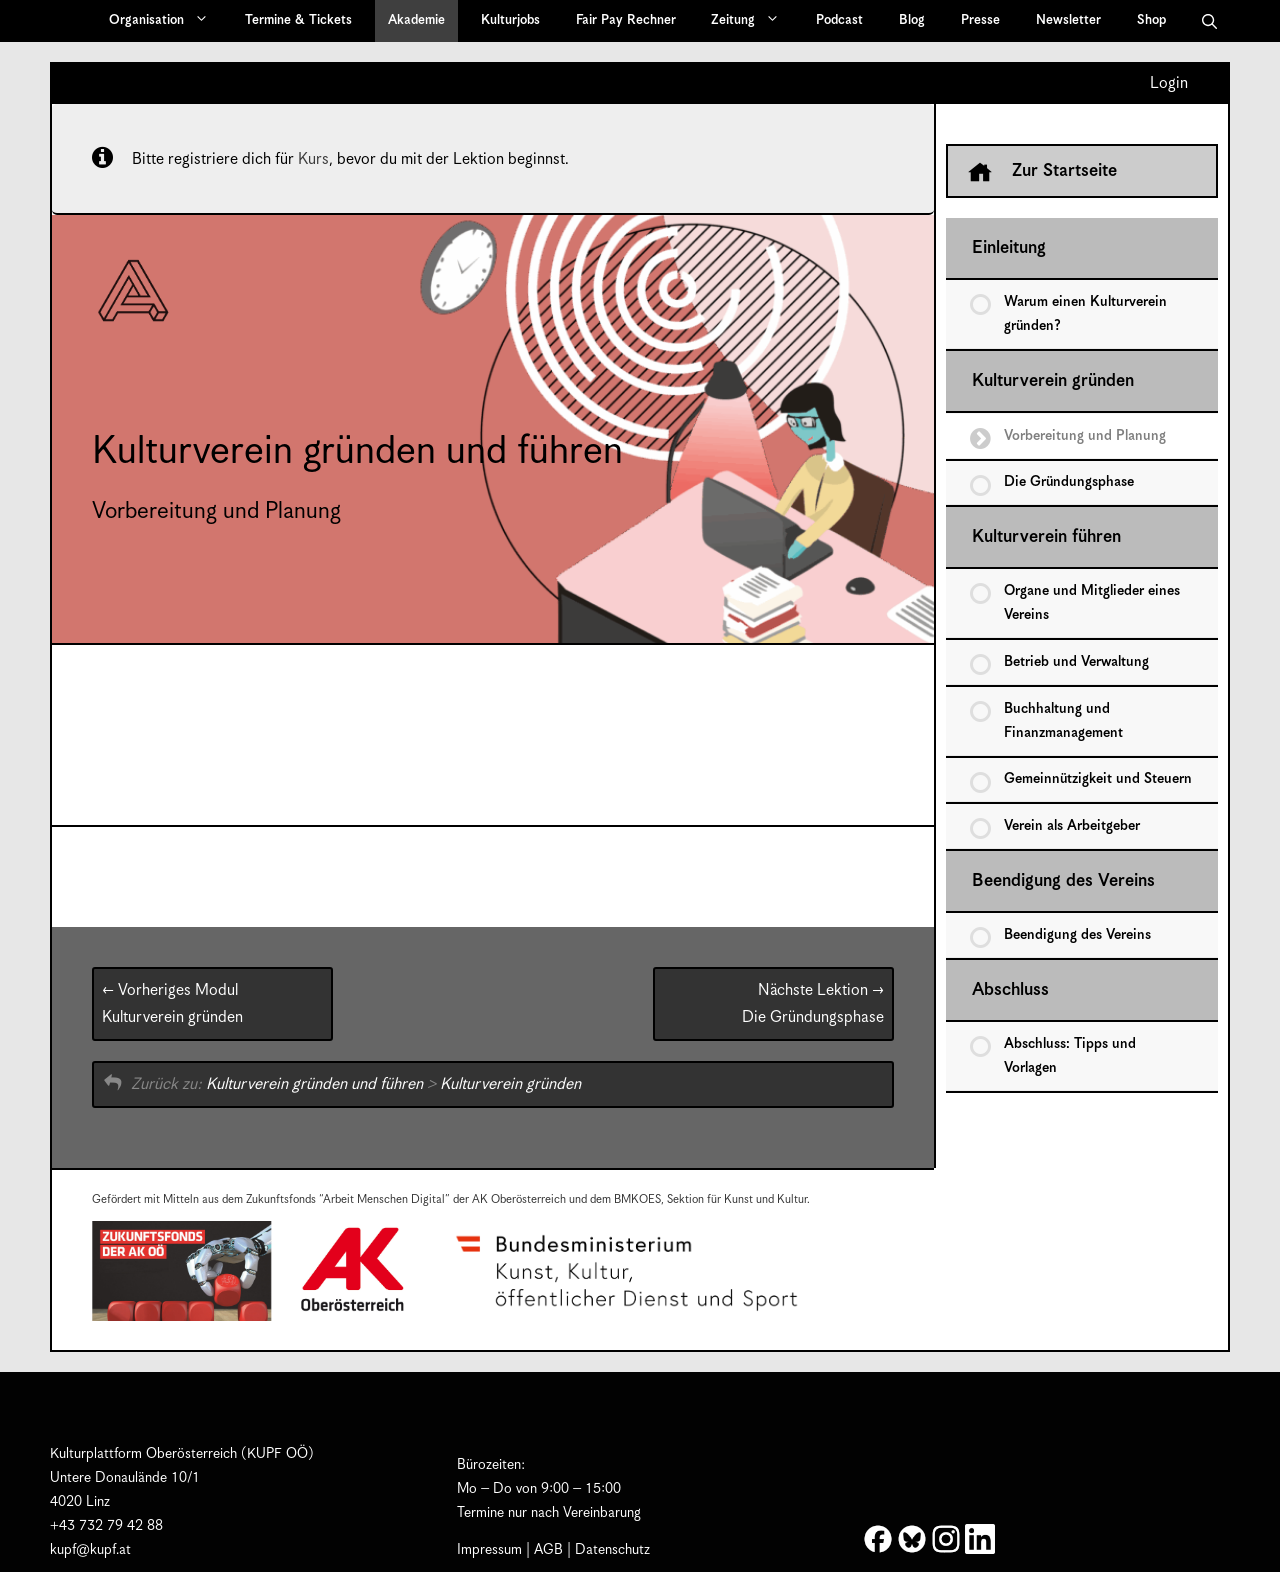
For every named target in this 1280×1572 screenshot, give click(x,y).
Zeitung (752, 21)
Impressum (489, 1550)
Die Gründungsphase (813, 1004)
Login (1169, 84)
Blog (912, 20)
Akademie (416, 20)
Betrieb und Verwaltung (1076, 662)
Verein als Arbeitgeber (1072, 826)
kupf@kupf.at (90, 1550)
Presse (980, 20)
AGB (548, 1550)
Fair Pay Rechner (626, 20)
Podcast (839, 20)
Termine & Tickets (298, 20)
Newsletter (1068, 20)
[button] (1209, 21)
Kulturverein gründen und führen (314, 1084)
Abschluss (1010, 990)
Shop (1151, 20)
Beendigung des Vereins (1063, 881)
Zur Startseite (1042, 172)
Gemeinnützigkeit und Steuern (1098, 779)
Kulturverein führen (1046, 537)
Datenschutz (612, 1550)
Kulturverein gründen (172, 1004)
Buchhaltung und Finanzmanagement (1063, 721)
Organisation (165, 21)
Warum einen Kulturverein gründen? (1085, 314)
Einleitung (1009, 248)
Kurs (313, 159)
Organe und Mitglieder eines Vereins (1092, 603)
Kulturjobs (510, 20)
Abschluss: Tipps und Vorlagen (1070, 1056)
